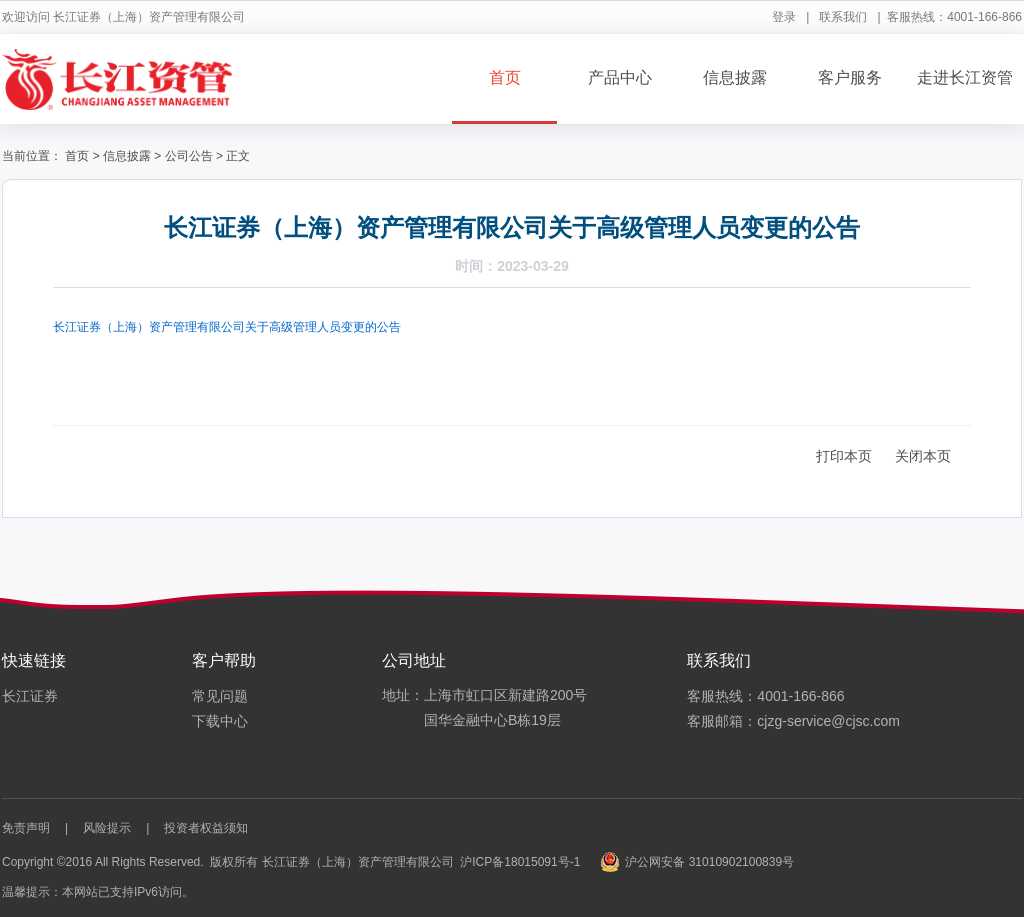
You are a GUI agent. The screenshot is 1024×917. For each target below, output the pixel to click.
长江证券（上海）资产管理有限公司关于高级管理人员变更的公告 (227, 327)
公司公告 (189, 156)
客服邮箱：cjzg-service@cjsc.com (793, 721)
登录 (784, 17)
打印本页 (844, 456)
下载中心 (220, 721)
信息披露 (735, 77)
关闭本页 (923, 456)
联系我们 (843, 17)
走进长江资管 (965, 77)
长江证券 (30, 696)
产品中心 (620, 77)
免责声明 (26, 828)
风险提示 (107, 828)
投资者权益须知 (206, 828)
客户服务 (850, 77)
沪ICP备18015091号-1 (520, 862)
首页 (505, 77)
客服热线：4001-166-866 (765, 696)
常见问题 (220, 696)
